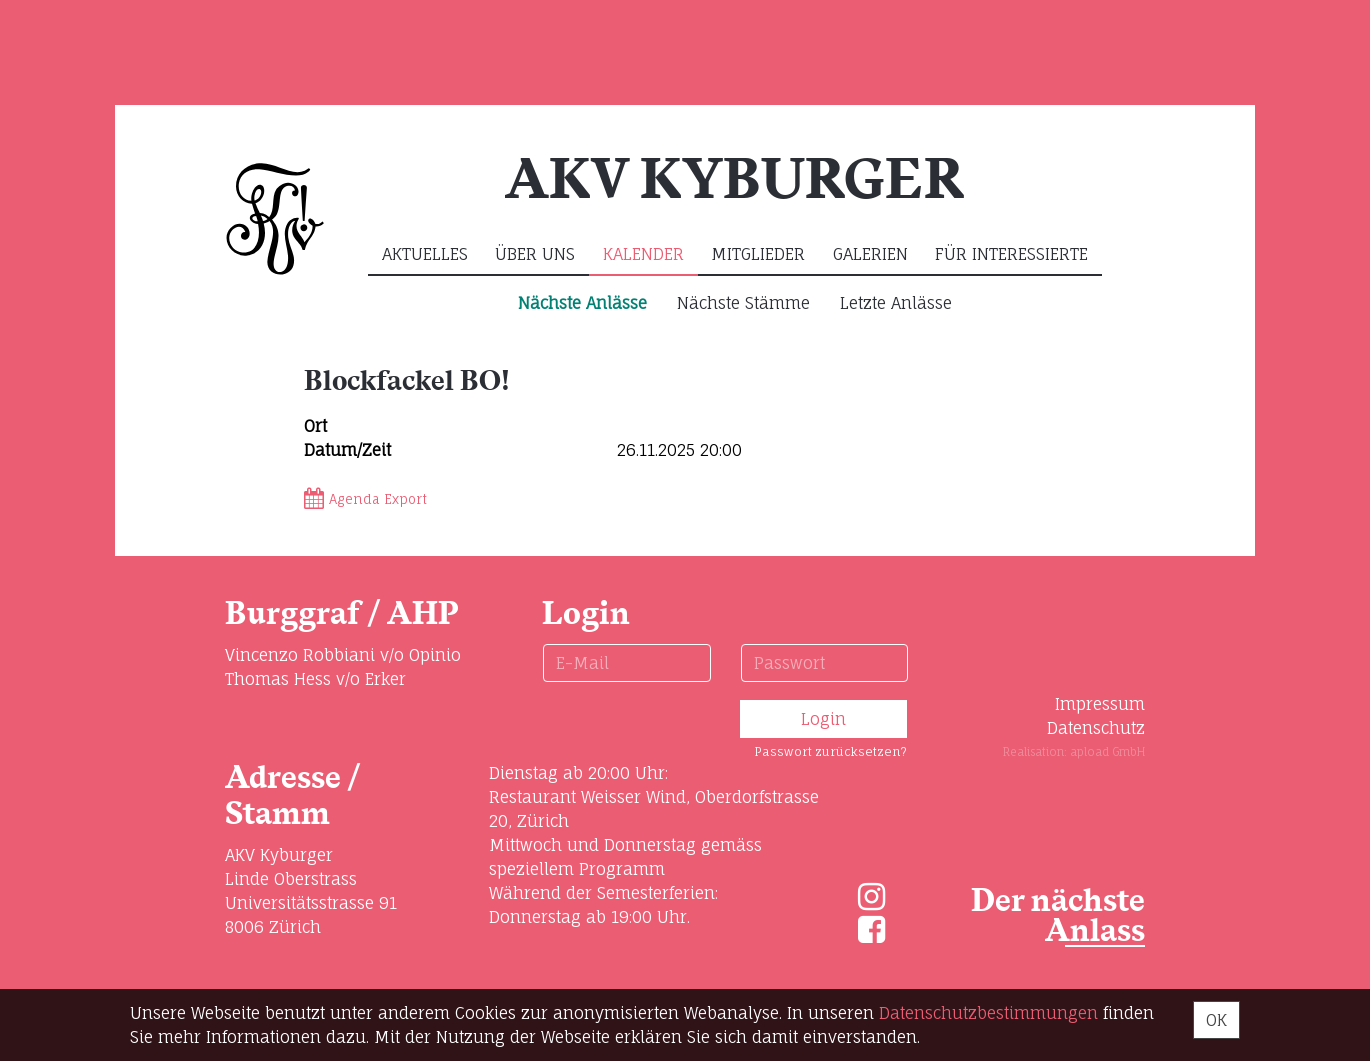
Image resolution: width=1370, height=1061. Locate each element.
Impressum (1100, 704)
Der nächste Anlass (1058, 916)
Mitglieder (758, 254)
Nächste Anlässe (582, 303)
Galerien (870, 254)
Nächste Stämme (743, 303)
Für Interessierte (1011, 254)
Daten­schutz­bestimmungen (988, 1013)
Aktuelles (425, 254)
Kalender (643, 254)
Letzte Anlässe (896, 303)
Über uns (535, 254)
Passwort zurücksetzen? (830, 751)
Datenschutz (1096, 728)
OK (1216, 1020)
